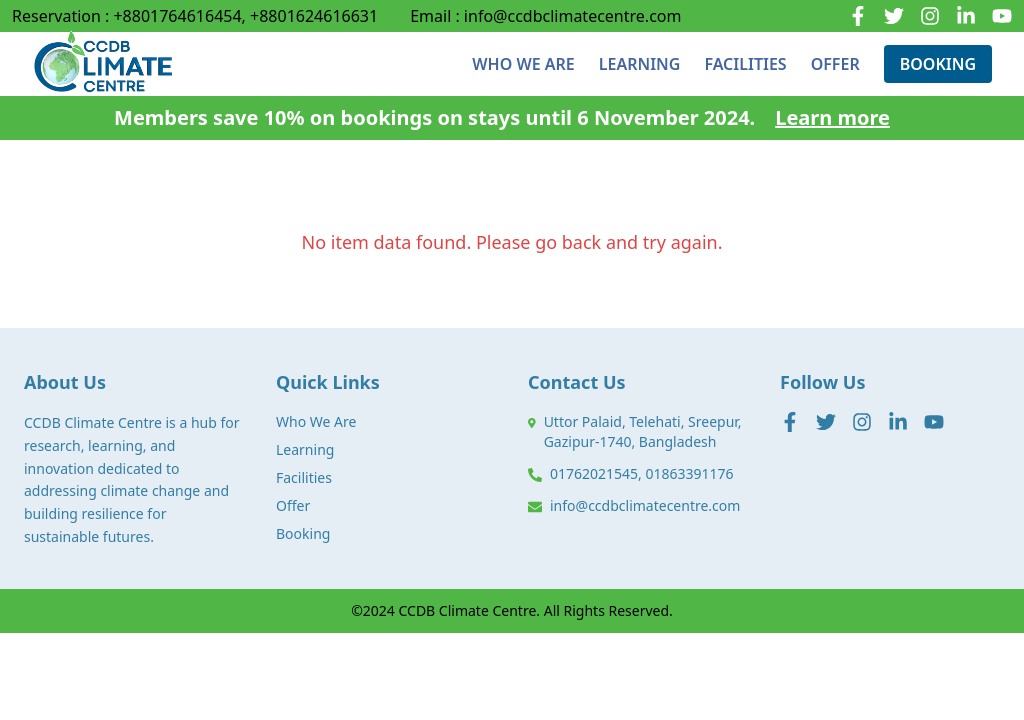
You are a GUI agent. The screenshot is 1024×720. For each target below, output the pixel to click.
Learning (305, 449)
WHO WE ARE (523, 64)
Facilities (304, 477)
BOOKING (938, 64)
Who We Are (316, 421)
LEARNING (640, 64)
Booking (303, 533)
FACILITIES (745, 64)
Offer (293, 505)
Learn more (832, 117)
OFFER (835, 64)
